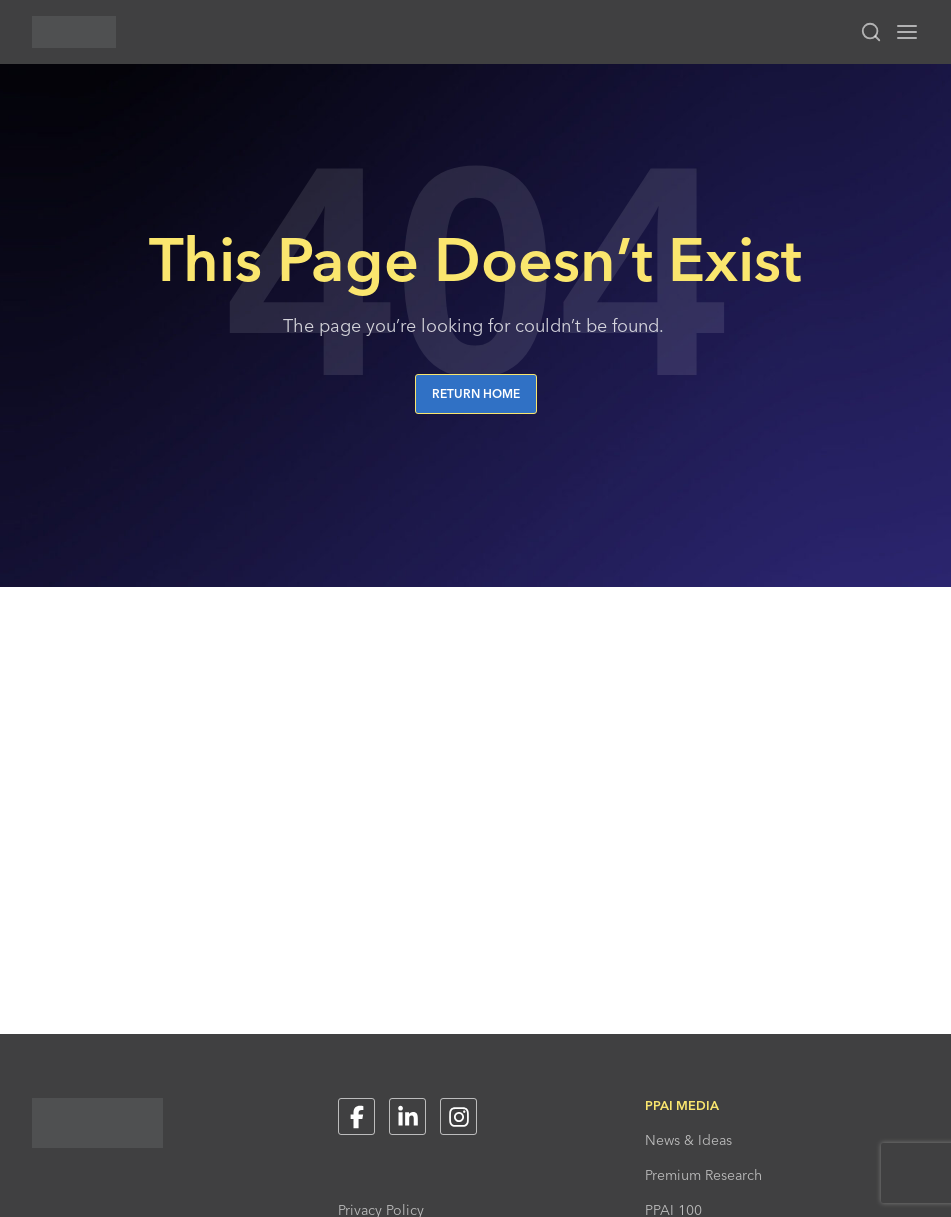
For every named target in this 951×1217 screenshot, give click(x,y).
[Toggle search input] (871, 32)
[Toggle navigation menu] (907, 32)
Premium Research (703, 1175)
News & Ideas (688, 1140)
